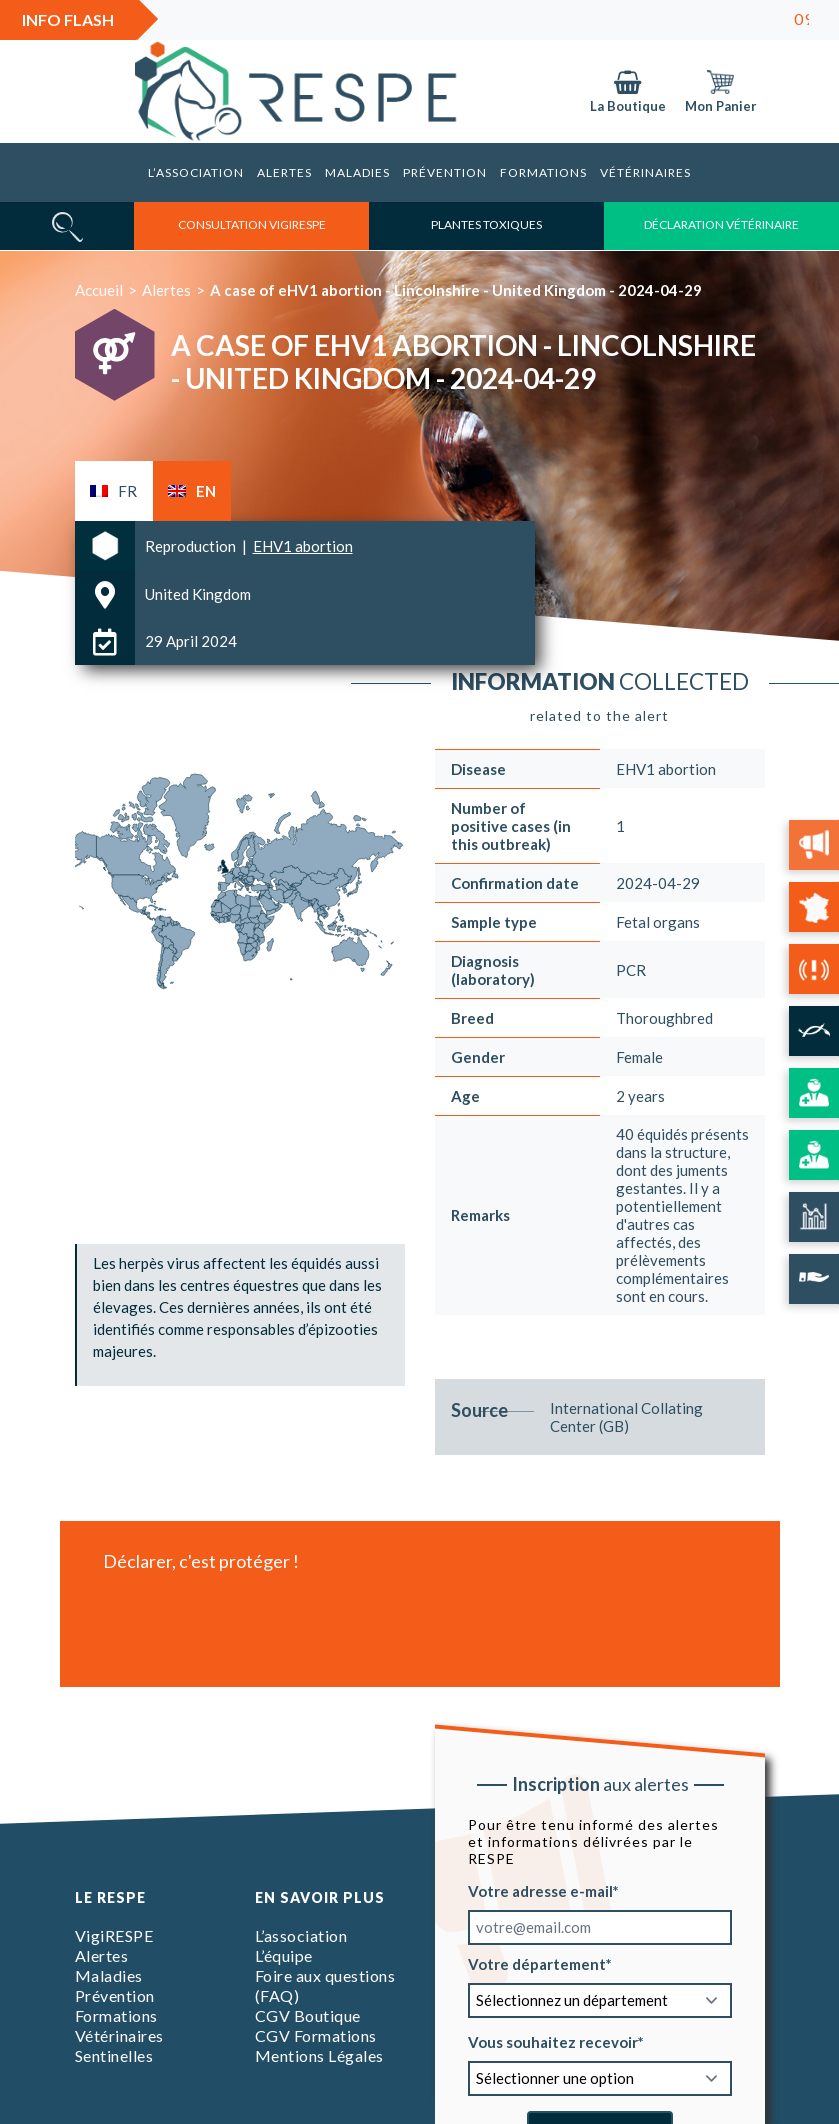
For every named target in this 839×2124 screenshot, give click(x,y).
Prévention (445, 172)
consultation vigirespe (252, 224)
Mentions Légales (319, 2055)
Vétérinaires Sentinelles (119, 2045)
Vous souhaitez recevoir (553, 2041)
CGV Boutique (308, 2015)
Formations (543, 172)
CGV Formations (316, 2035)
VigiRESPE (114, 1935)
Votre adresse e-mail (540, 1890)
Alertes (284, 172)
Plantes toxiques (486, 224)
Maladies (357, 172)
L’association (196, 172)
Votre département (537, 1963)
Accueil (99, 290)
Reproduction (192, 546)
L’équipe (284, 1955)
